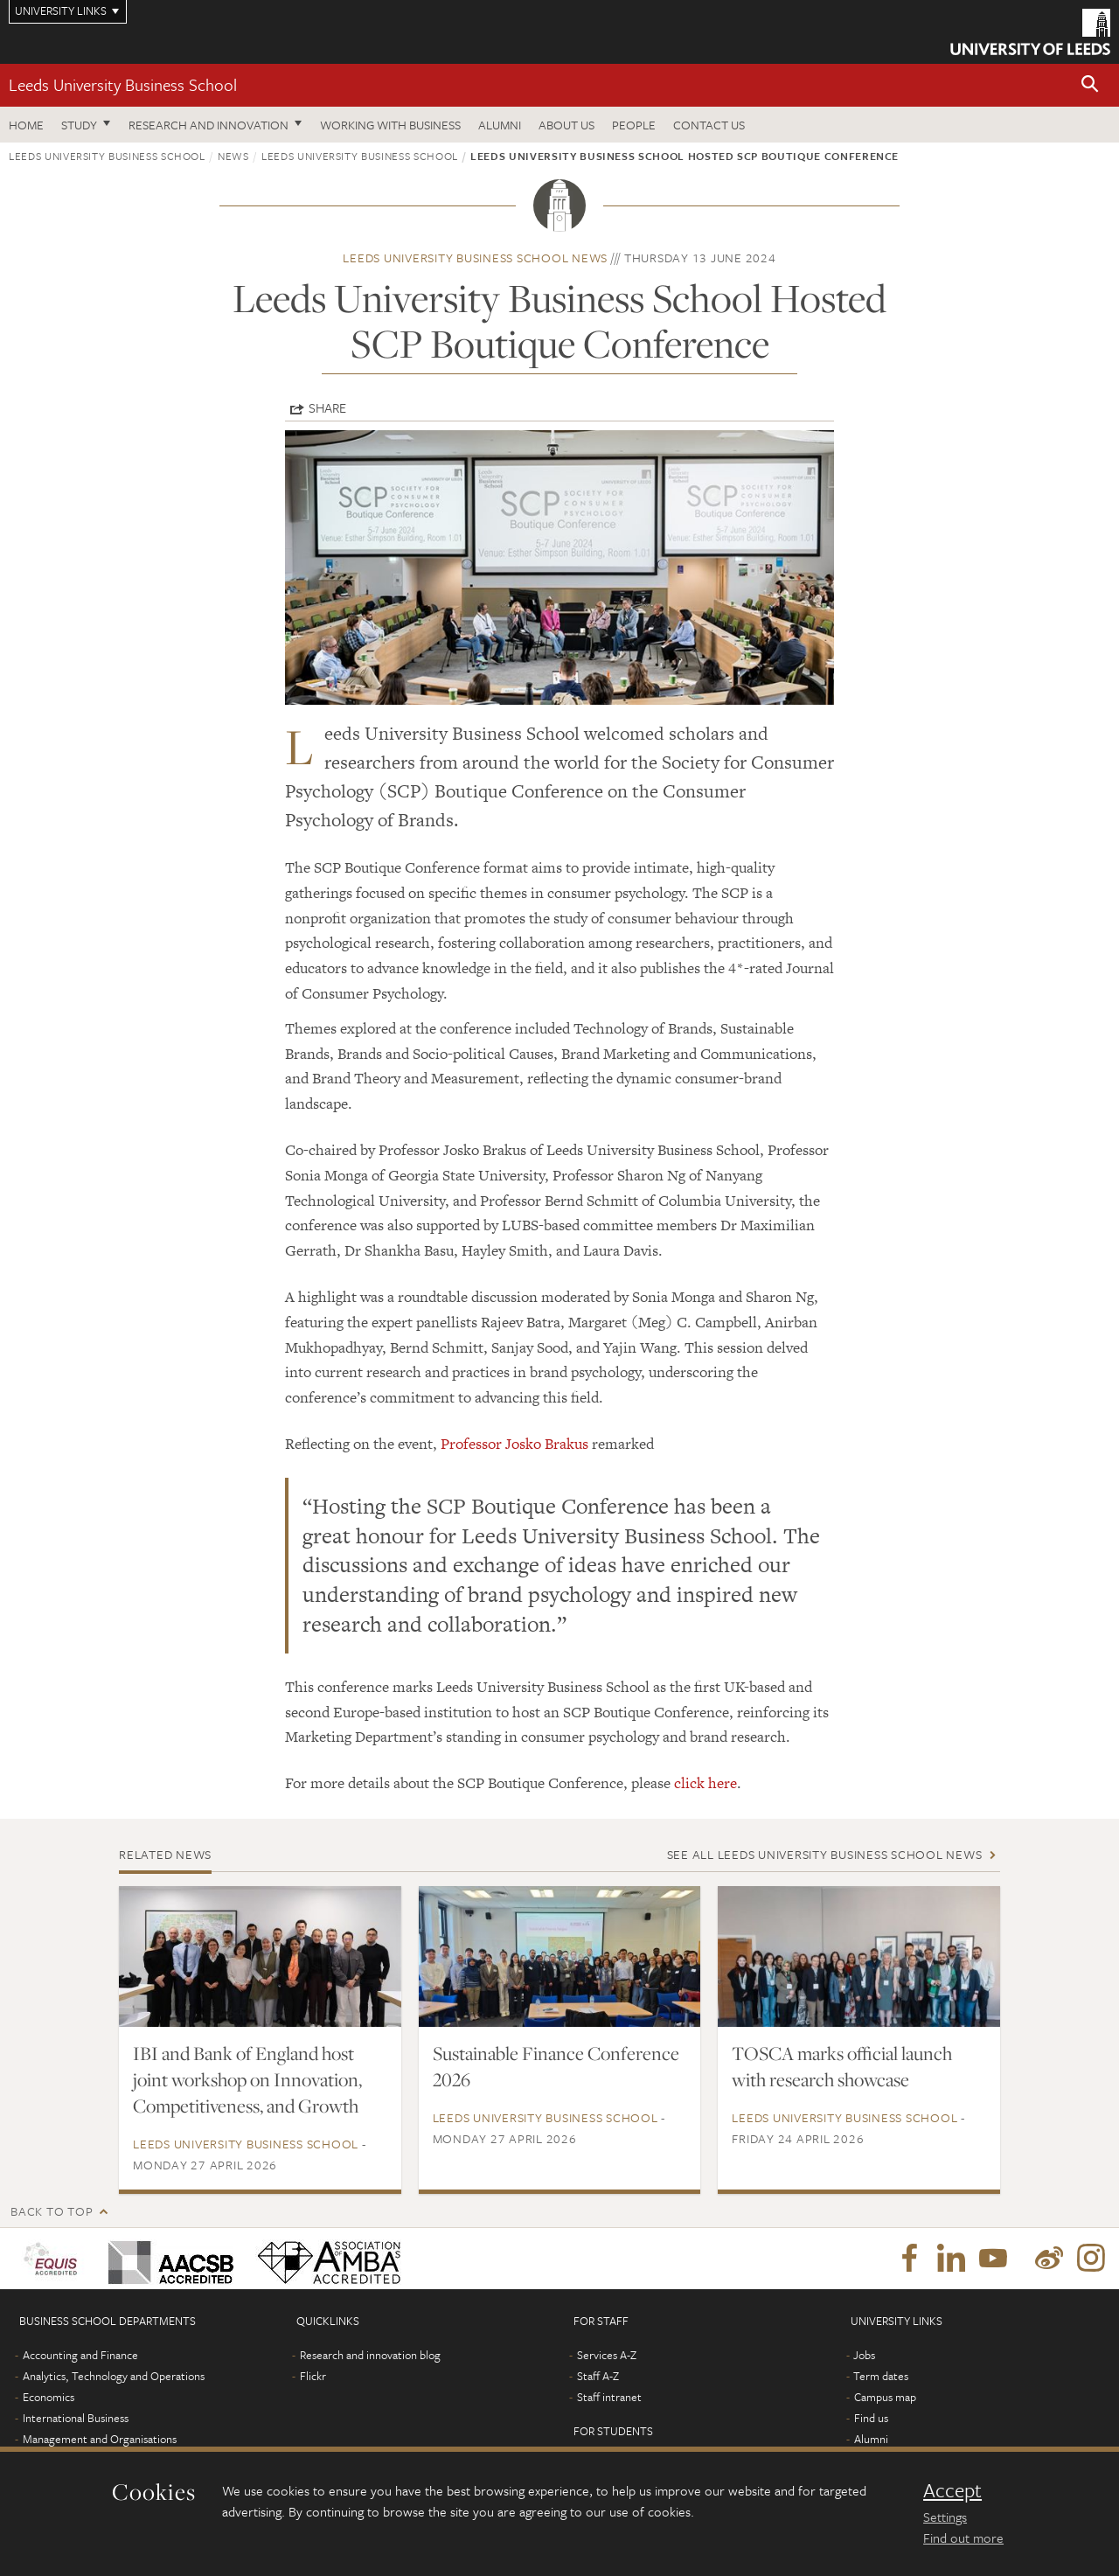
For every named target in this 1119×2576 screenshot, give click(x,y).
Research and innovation (208, 124)
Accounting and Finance (80, 2355)
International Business (76, 2417)
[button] (1090, 85)
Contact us (709, 124)
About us (566, 124)
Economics (48, 2396)
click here (705, 1782)
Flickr (313, 2376)
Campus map (885, 2396)
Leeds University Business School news (475, 257)
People (634, 124)
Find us (871, 2417)
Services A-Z (606, 2355)
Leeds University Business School (123, 84)
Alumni (499, 124)
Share (327, 407)
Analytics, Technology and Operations (114, 2376)
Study (79, 124)
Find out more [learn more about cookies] (963, 2537)
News (233, 156)
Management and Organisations (100, 2438)
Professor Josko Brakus (514, 1443)
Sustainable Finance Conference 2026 (556, 2066)
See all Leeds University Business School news (825, 1854)
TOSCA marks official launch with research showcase (842, 2066)
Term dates (880, 2376)
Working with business (390, 124)
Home (26, 124)
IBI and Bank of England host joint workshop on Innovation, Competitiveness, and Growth (247, 2079)
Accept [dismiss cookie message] (952, 2490)
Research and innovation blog (370, 2355)
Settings (945, 2516)
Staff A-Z (598, 2376)
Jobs (864, 2355)
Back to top (51, 2211)
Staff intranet (609, 2396)
